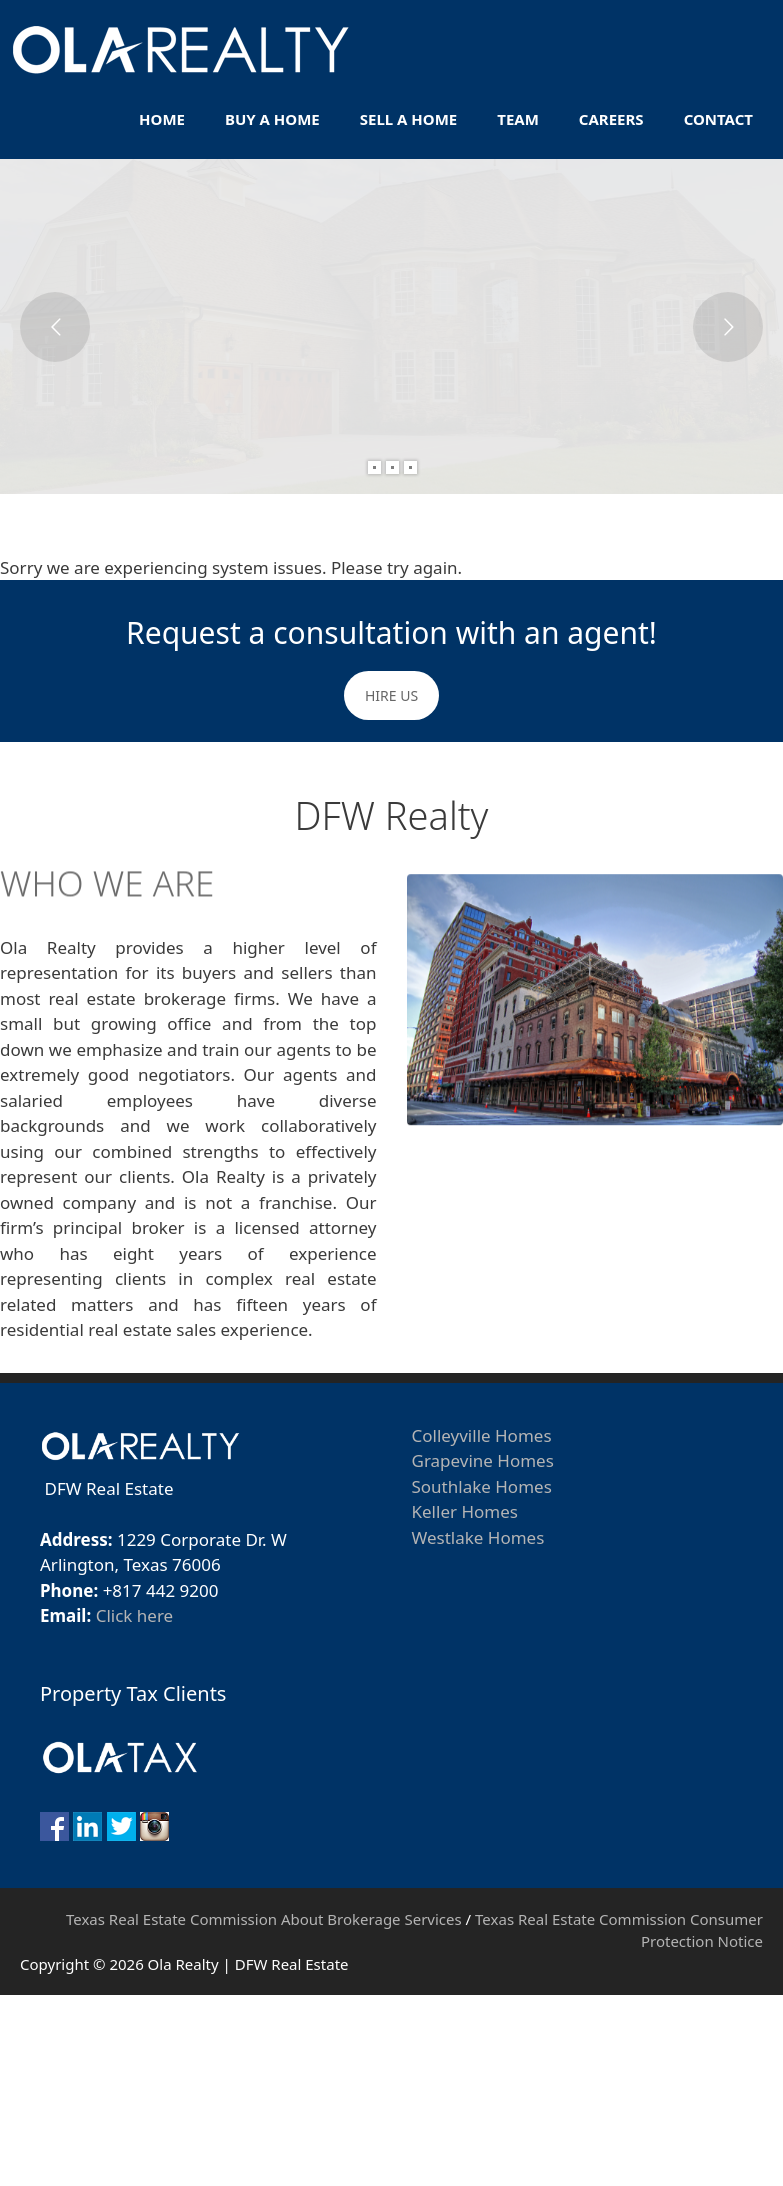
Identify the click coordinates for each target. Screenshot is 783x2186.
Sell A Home (409, 119)
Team (518, 119)
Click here (135, 1615)
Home (162, 119)
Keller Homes (465, 1511)
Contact (718, 119)
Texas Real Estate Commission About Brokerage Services (264, 1919)
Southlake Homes (482, 1486)
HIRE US (391, 695)
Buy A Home (272, 119)
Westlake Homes (478, 1537)
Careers (611, 119)
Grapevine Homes (483, 1460)
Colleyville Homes (482, 1435)
